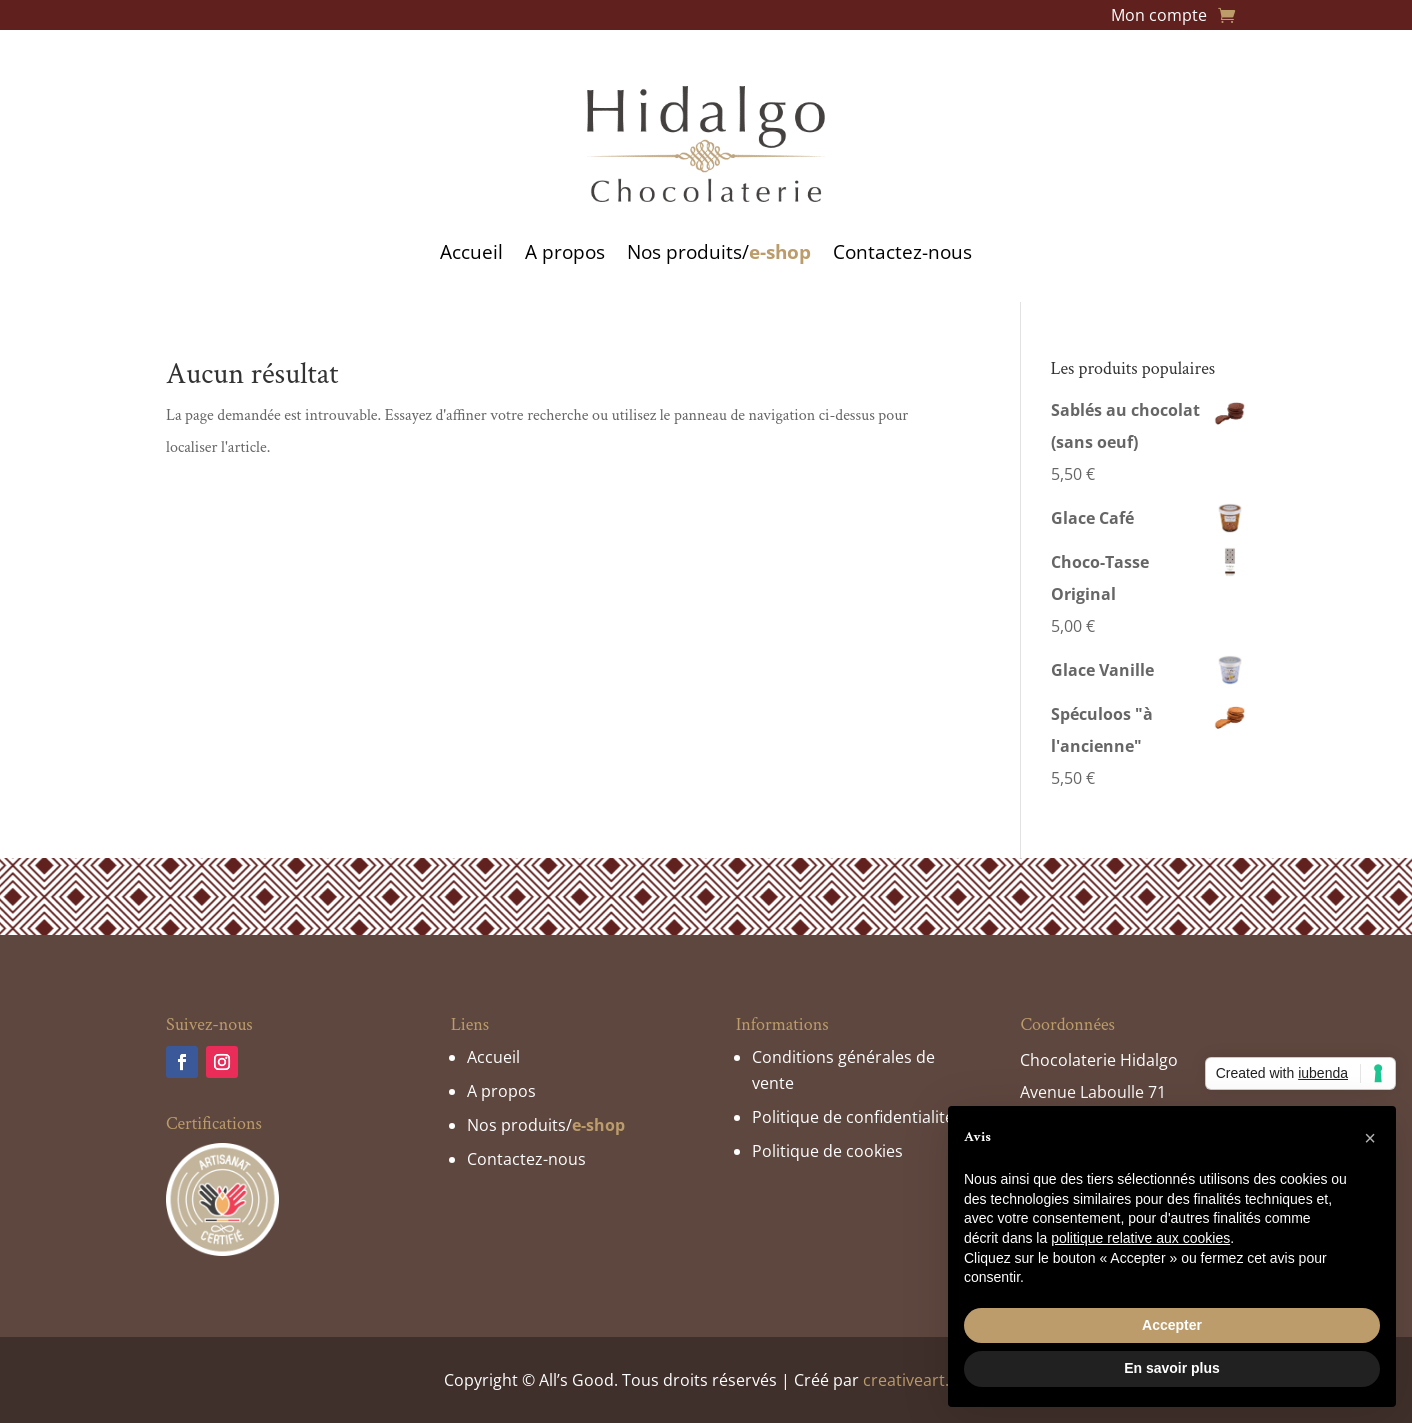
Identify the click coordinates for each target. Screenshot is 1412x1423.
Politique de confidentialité (853, 1117)
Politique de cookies (827, 1151)
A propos (565, 252)
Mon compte (1159, 17)
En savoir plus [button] (1172, 1368)
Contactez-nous (902, 252)
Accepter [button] (1172, 1325)
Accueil (471, 252)
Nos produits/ (719, 252)
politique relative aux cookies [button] (1140, 1238)
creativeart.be (915, 1380)
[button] (1370, 1138)
